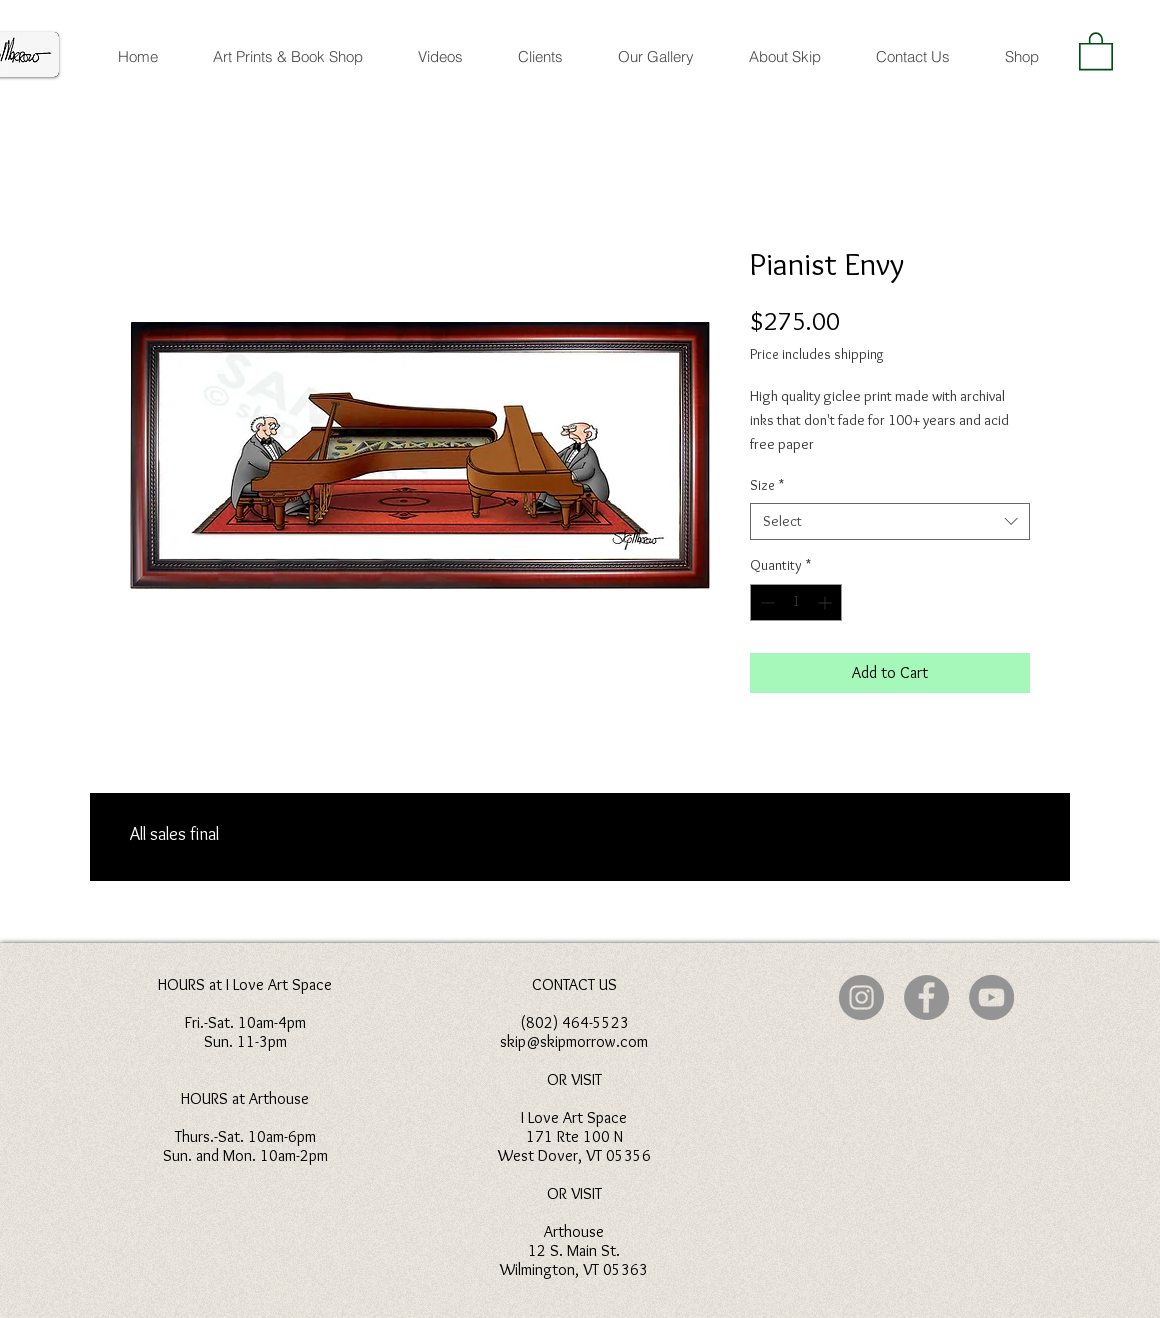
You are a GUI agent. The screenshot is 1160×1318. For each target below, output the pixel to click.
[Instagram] (861, 997)
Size (767, 485)
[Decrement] (765, 602)
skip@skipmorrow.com (574, 1041)
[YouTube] (991, 997)
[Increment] (826, 602)
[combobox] (890, 522)
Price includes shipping (817, 354)
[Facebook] (926, 997)
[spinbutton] (796, 602)
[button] (1096, 50)
